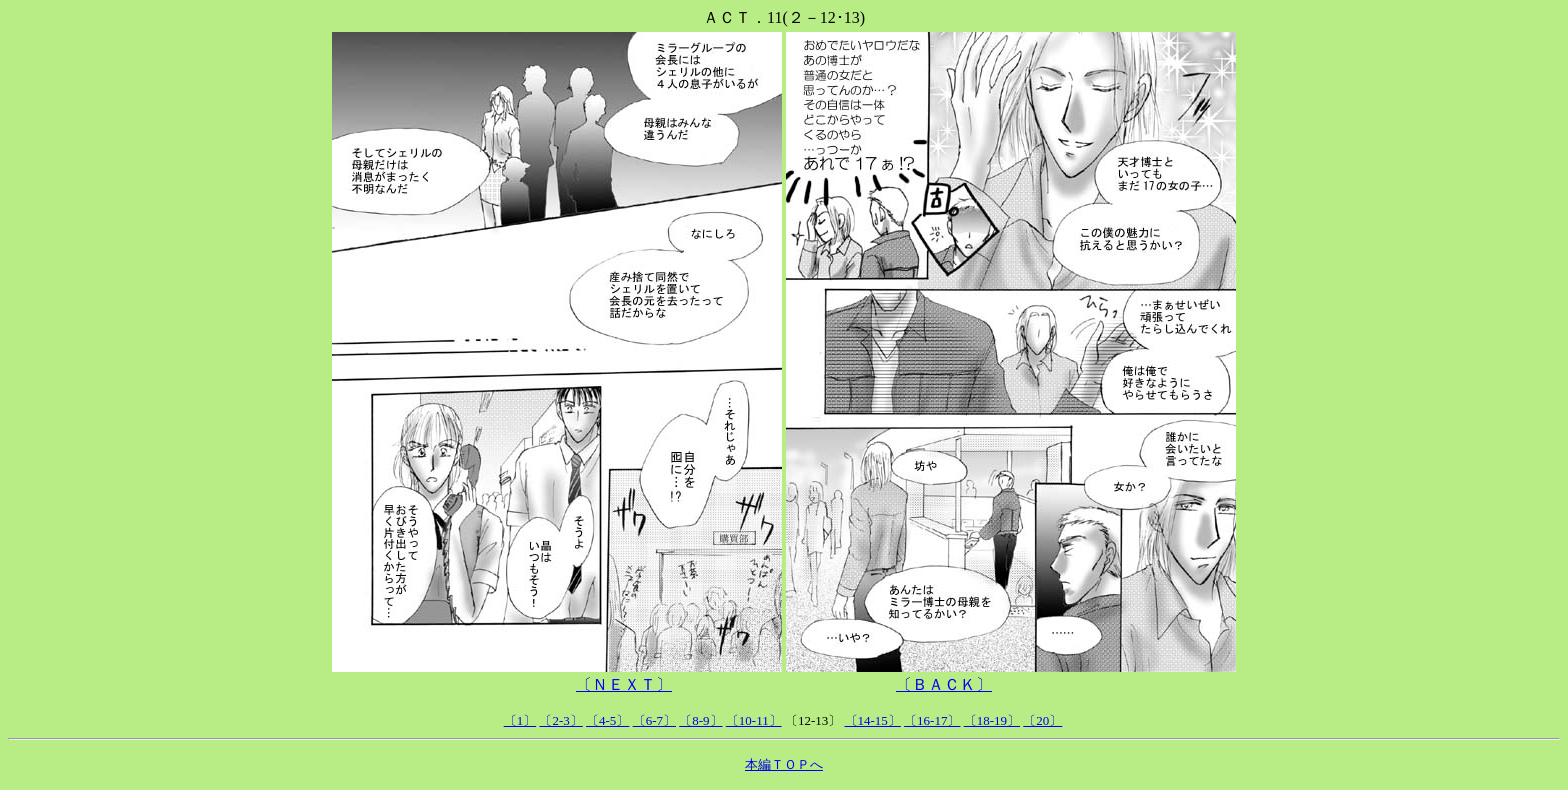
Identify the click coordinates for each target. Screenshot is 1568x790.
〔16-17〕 (932, 720)
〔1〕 (520, 720)
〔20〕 (1042, 720)
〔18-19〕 (992, 720)
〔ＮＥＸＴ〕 (624, 684)
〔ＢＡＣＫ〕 (944, 684)
